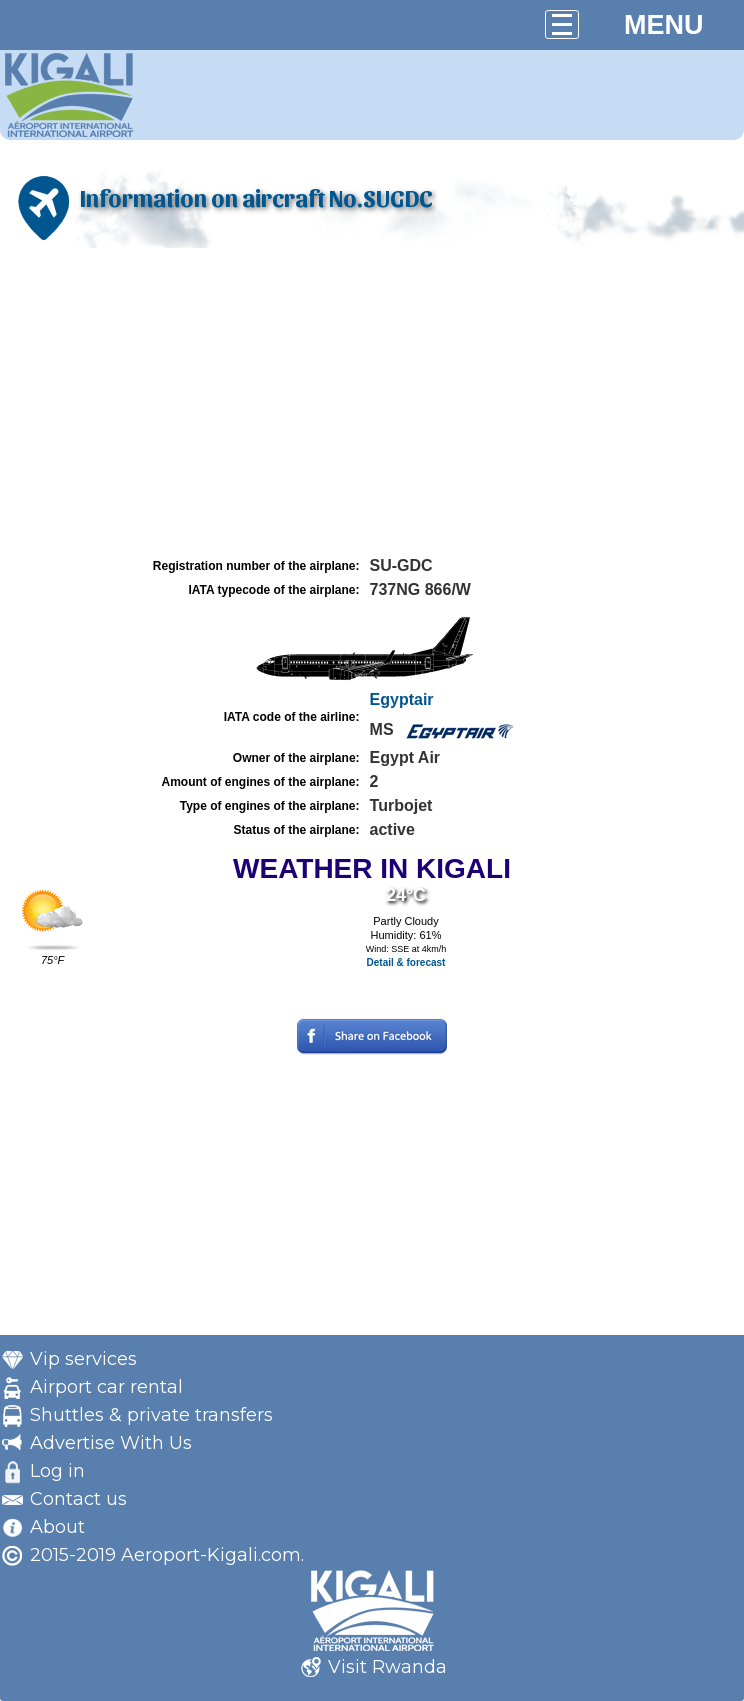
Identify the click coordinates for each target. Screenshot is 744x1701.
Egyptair (402, 699)
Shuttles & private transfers (151, 1415)
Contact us (78, 1499)
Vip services (83, 1359)
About (57, 1527)
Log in (57, 1471)
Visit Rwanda (387, 1667)
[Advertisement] (372, 403)
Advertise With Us (111, 1443)
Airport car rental (106, 1387)
